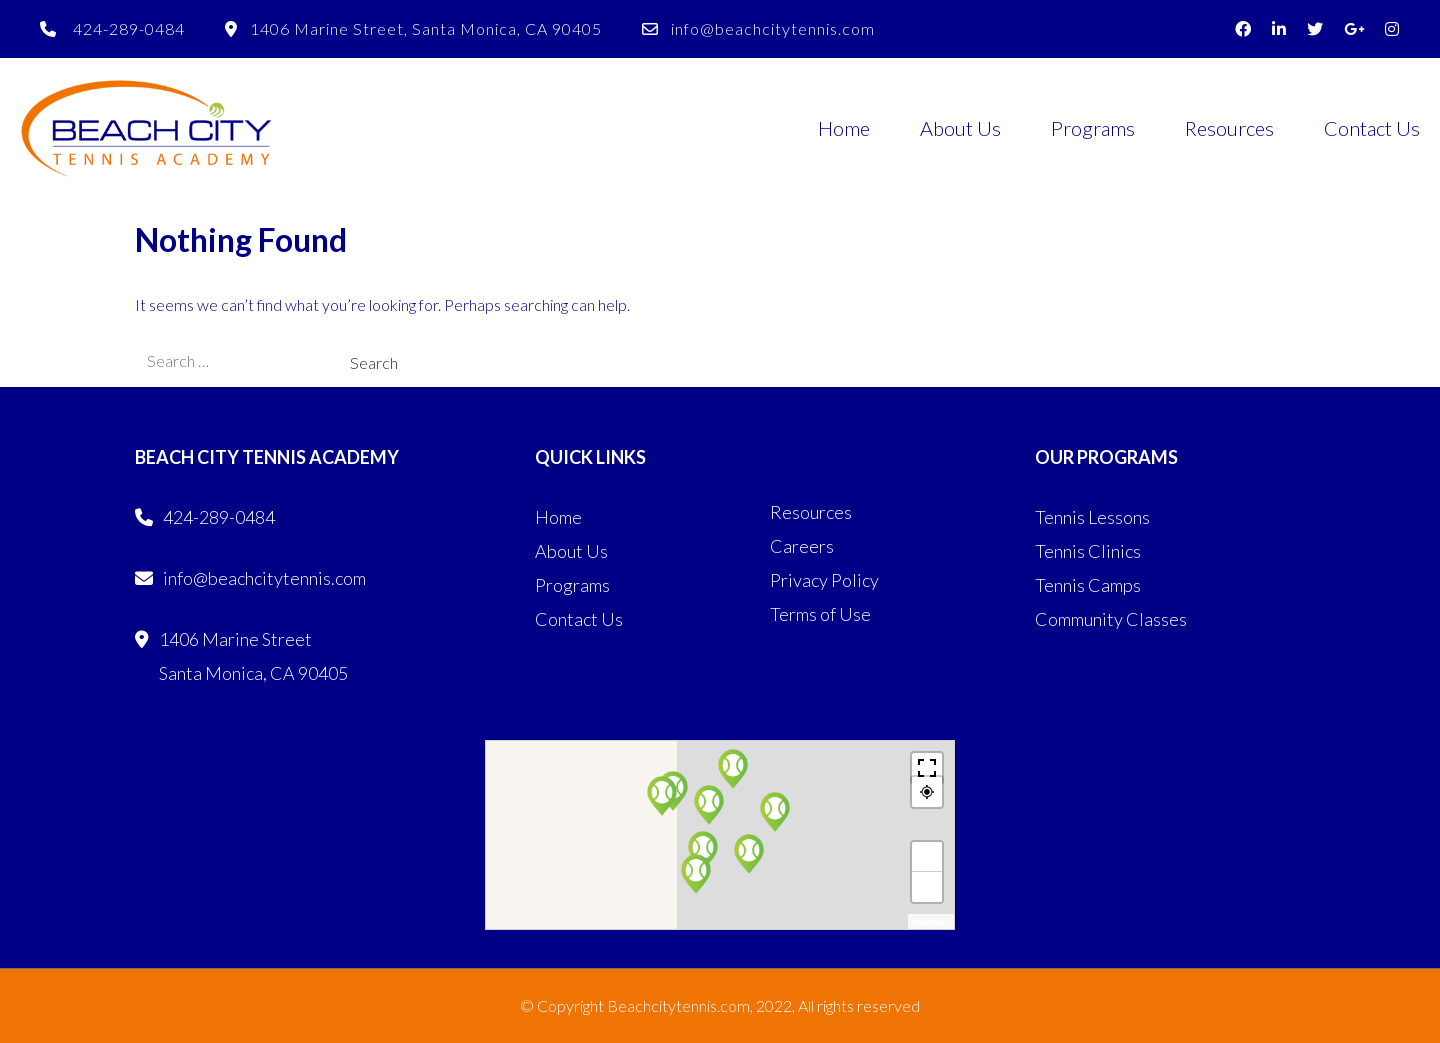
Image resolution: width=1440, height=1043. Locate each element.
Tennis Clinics (1088, 551)
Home (844, 128)
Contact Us (1372, 128)
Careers (802, 546)
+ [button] (927, 857)
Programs (1093, 128)
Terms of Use (820, 614)
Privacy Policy (824, 580)
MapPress (931, 922)
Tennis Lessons (1092, 517)
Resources (1229, 128)
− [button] (927, 887)
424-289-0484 (112, 28)
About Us (960, 128)
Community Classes (1111, 619)
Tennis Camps (1088, 585)
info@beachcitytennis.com (758, 28)
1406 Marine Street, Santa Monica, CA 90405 (413, 28)
